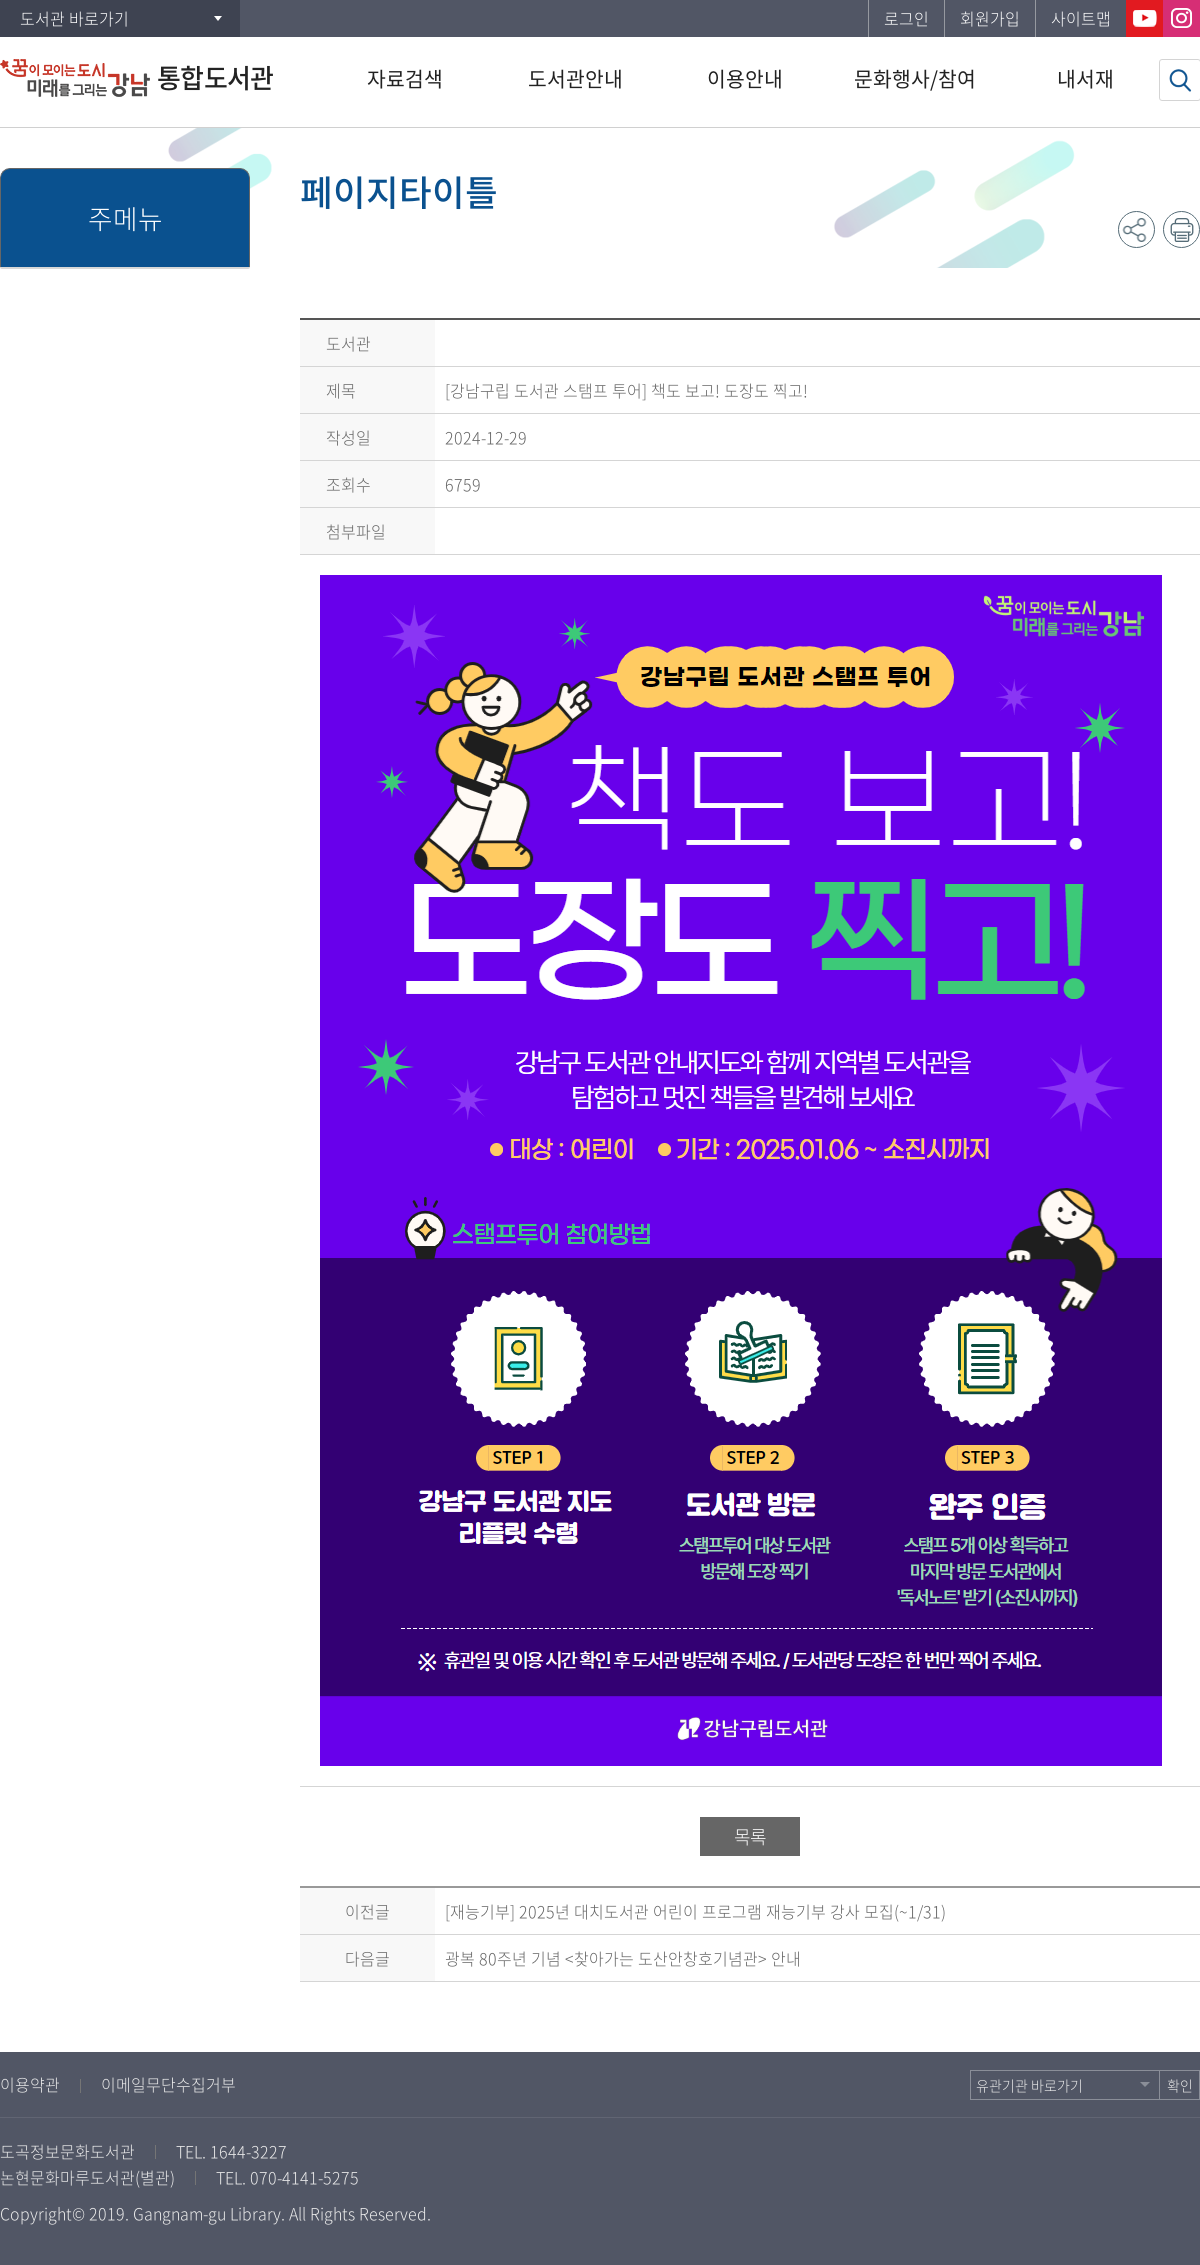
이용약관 (30, 2084)
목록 (750, 1836)
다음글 (367, 1958)
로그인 (906, 18)
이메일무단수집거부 (168, 2084)
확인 (1180, 2085)
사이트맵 (1081, 18)
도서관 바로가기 (74, 18)
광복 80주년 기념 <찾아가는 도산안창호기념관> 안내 (623, 1958)
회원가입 (990, 18)
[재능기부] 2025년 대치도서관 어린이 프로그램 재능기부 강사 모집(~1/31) (695, 1911)
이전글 (367, 1911)
